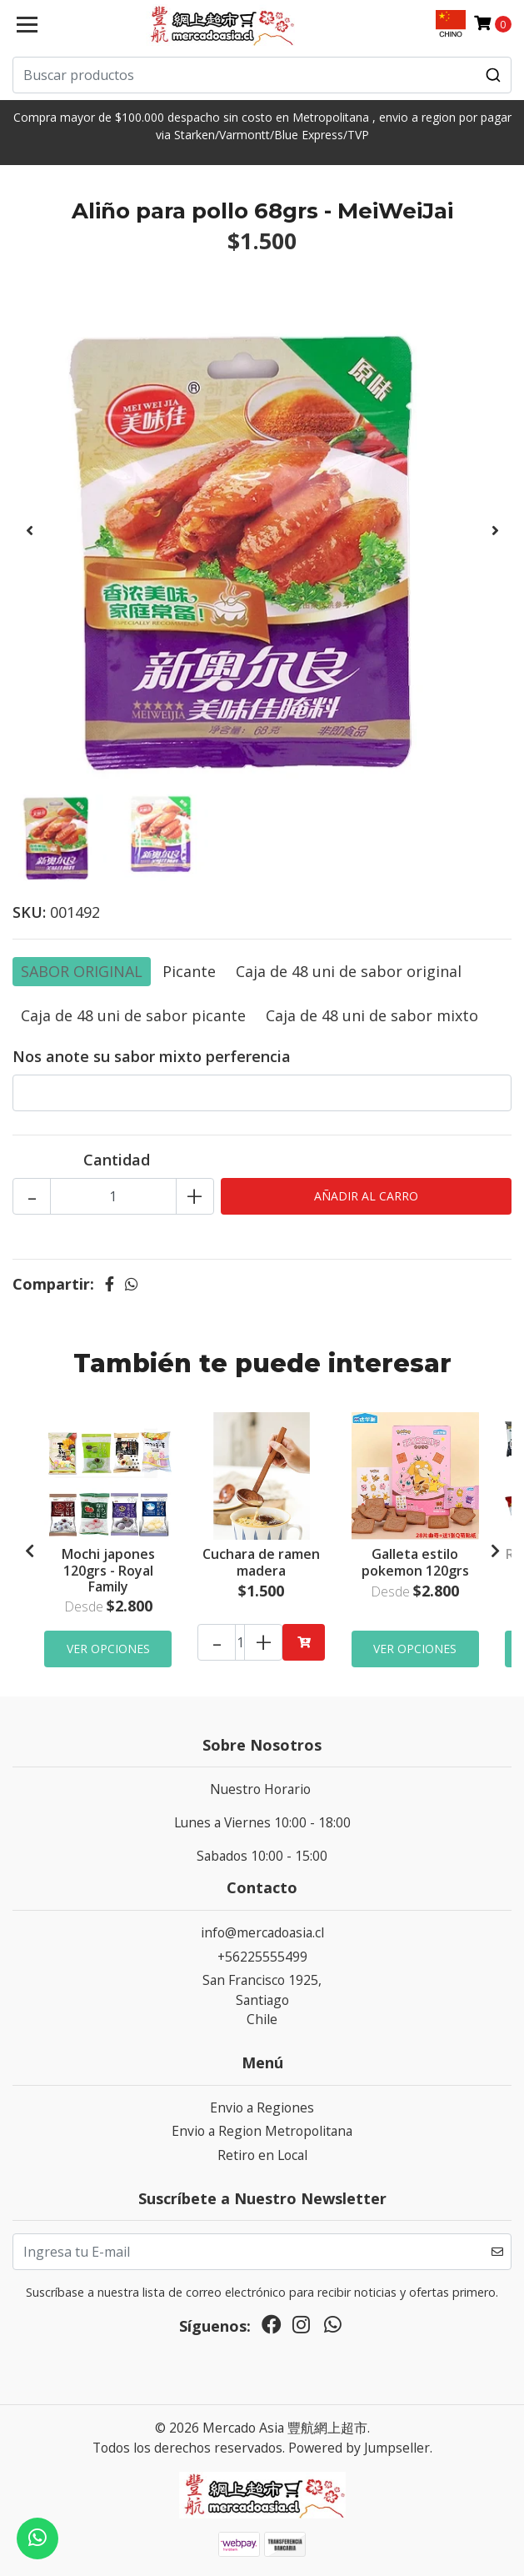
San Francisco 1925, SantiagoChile (262, 1999)
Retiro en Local (262, 2155)
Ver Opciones (108, 1648)
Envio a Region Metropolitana (262, 2131)
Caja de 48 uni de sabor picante (133, 1015)
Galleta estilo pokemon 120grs (415, 1562)
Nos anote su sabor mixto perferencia (151, 1056)
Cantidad (116, 1160)
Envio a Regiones (262, 2107)
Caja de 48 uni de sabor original (349, 971)
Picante (189, 971)
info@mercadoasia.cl (262, 1932)
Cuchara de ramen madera (261, 1562)
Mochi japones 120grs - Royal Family (108, 1570)
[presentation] (29, 530)
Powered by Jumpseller (359, 2447)
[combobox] (262, 75)
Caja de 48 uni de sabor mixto (372, 1015)
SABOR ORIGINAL (81, 971)
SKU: (29, 912)
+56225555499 (262, 1956)
